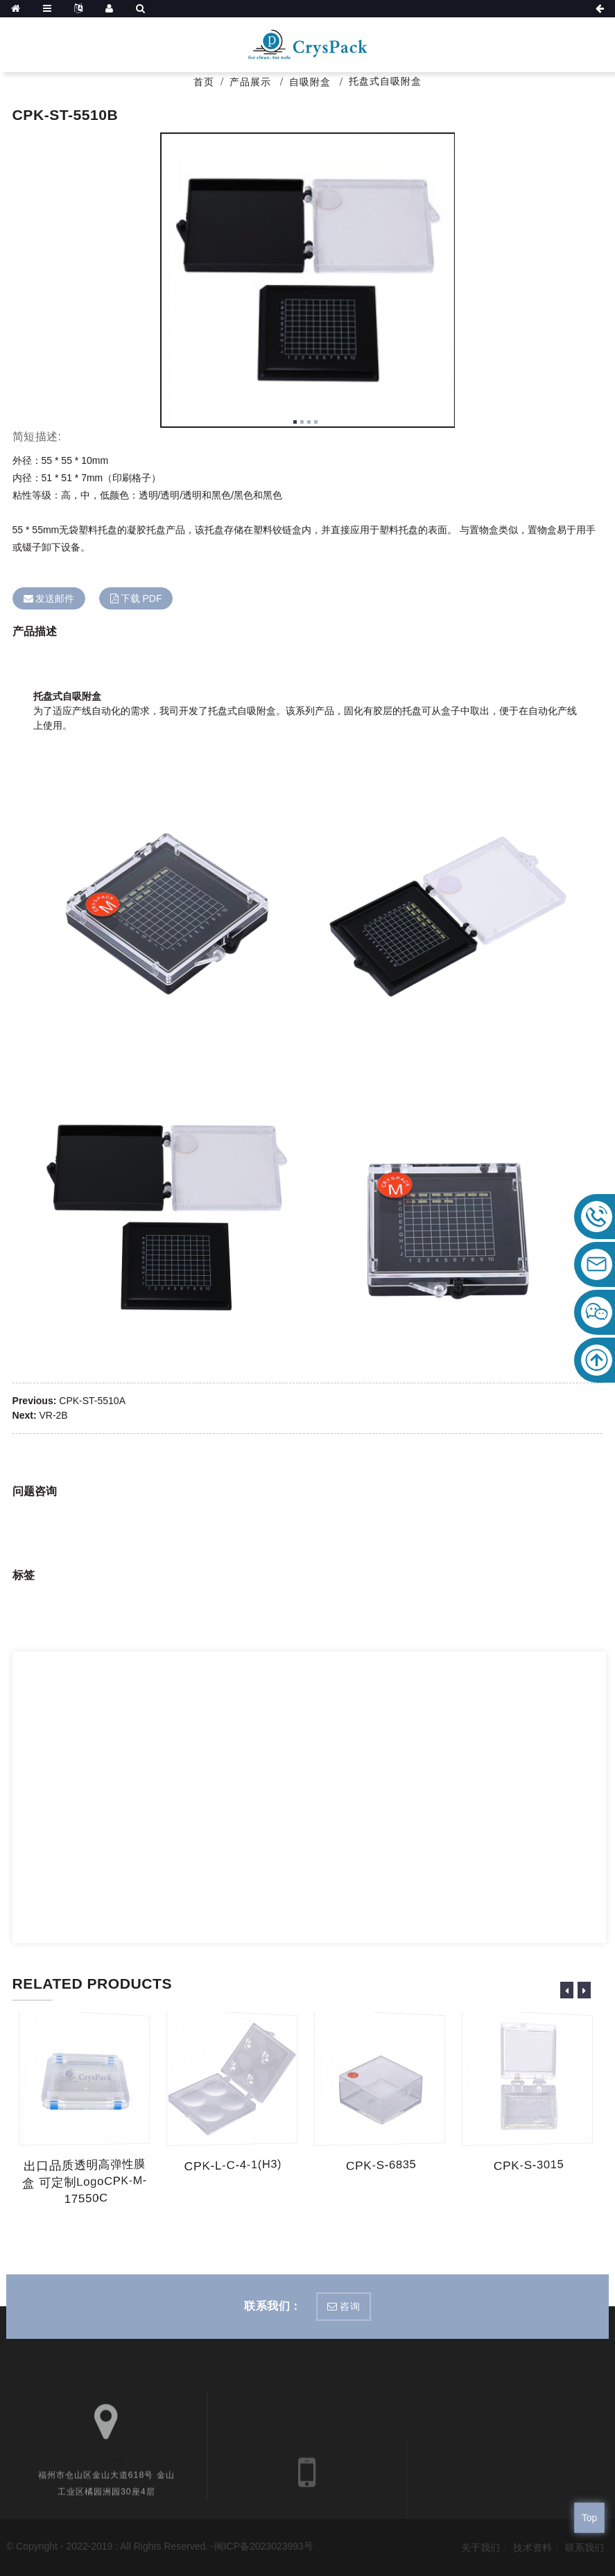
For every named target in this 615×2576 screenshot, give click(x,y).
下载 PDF (141, 598)
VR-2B (53, 1415)
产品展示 (250, 81)
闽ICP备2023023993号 (263, 2546)
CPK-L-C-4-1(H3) (233, 2165)
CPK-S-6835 (381, 2165)
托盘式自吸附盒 (385, 81)
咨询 (350, 2306)
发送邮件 (54, 598)
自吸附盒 (310, 81)
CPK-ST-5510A (92, 1400)
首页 (203, 81)
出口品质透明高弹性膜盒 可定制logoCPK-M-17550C (85, 2182)
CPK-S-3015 (529, 2165)
